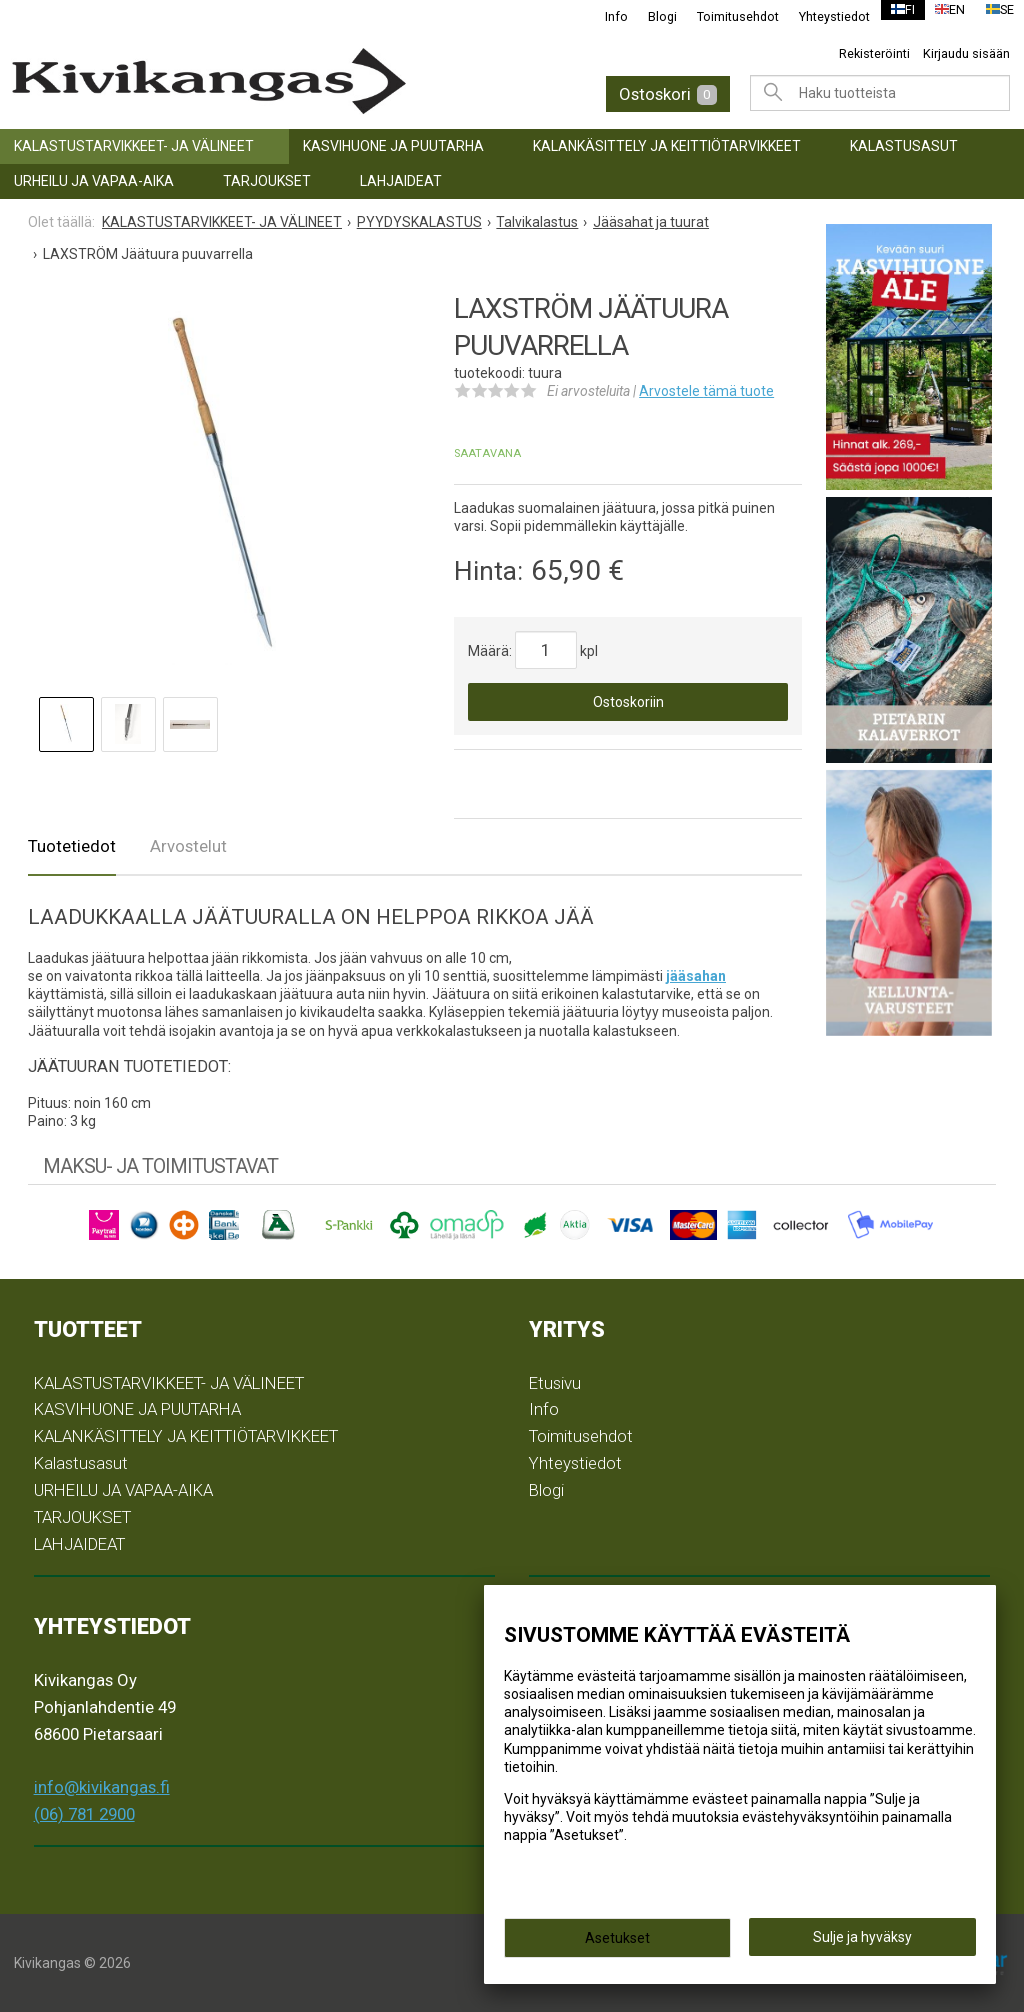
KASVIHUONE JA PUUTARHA (393, 146)
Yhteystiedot (822, 16)
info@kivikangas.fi (102, 1787)
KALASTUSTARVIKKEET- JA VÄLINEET (134, 146)
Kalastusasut (904, 146)
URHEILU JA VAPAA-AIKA (94, 181)
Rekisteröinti (874, 53)
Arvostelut (188, 846)
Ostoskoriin (628, 702)
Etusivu (555, 1383)
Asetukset (617, 1944)
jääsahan (696, 976)
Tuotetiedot (72, 846)
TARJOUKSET (267, 181)
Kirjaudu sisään (966, 53)
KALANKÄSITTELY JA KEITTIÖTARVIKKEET (667, 146)
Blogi (650, 16)
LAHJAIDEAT (401, 181)
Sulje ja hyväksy (862, 1943)
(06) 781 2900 (84, 1814)
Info (604, 16)
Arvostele (706, 391)
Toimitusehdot (726, 16)
